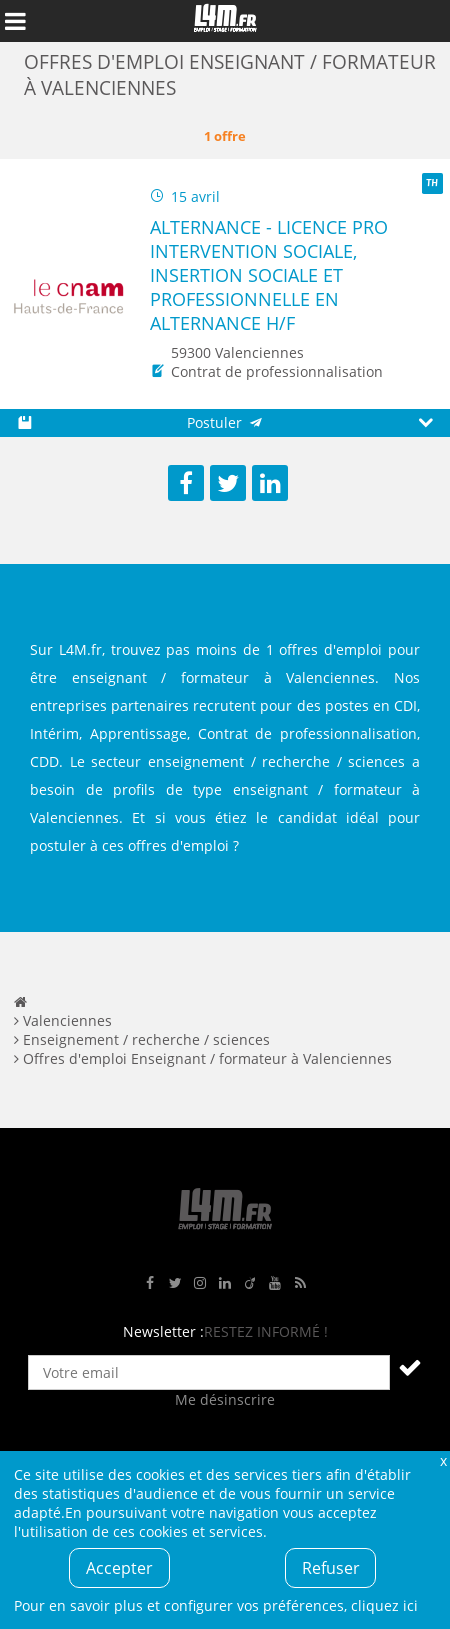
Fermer (443, 1460)
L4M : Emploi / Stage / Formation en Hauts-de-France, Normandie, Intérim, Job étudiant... (225, 21)
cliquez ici (384, 1605)
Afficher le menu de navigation (15, 21)
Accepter (119, 1568)
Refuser (331, 1568)
